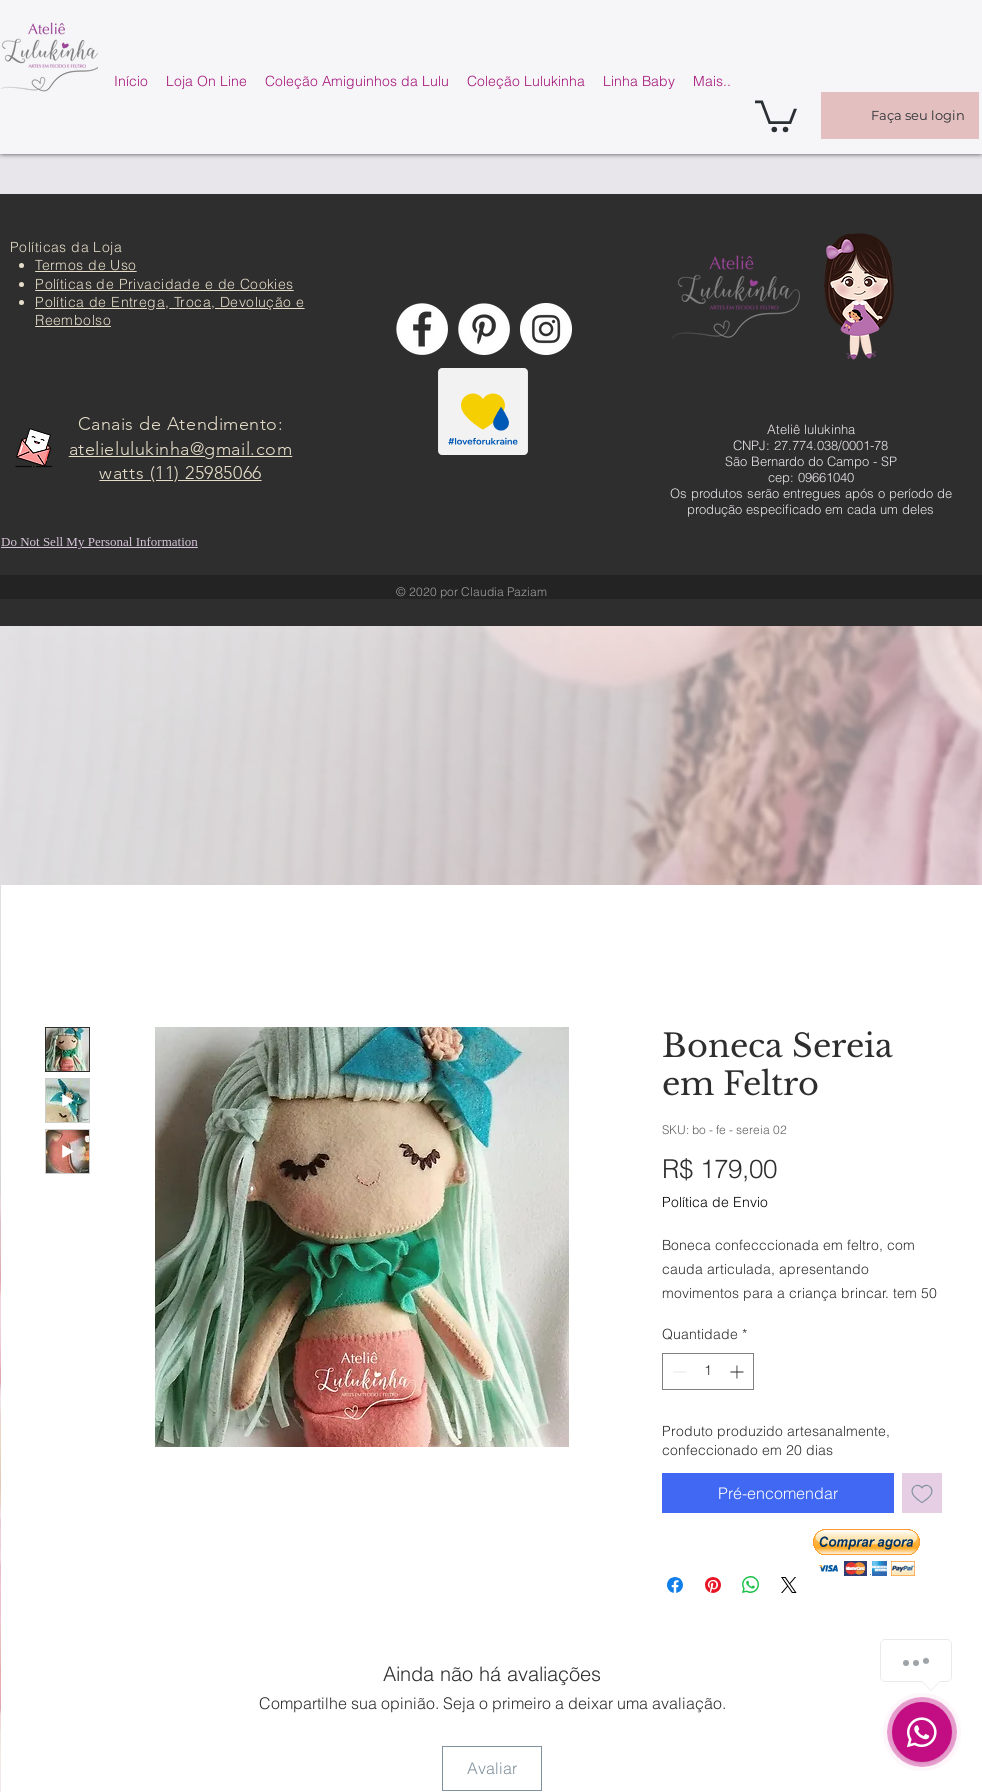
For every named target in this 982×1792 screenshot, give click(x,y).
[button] (776, 114)
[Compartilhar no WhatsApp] (751, 1585)
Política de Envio (715, 1202)
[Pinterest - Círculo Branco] (484, 329)
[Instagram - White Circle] (546, 329)
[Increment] (738, 1371)
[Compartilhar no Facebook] (675, 1585)
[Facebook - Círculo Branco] (422, 329)
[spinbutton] (708, 1371)
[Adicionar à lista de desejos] (922, 1493)
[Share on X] (789, 1585)
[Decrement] (677, 1371)
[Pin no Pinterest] (713, 1585)
